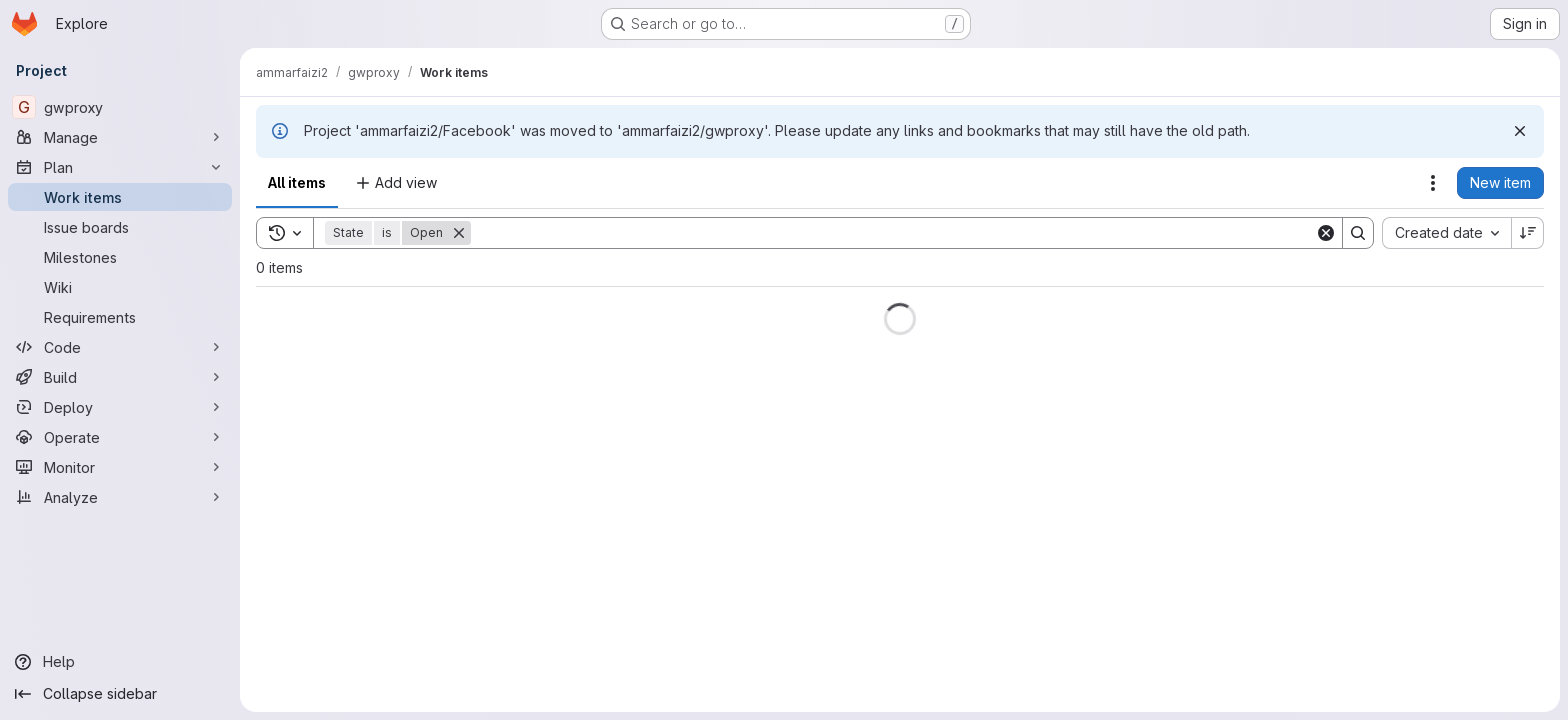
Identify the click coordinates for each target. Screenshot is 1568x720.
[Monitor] (120, 467)
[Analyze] (120, 497)
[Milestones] (120, 257)
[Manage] (120, 137)
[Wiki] (120, 287)
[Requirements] (120, 317)
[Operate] (120, 437)
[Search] (893, 233)
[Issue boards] (120, 227)
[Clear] (1326, 233)
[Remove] (459, 233)
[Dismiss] (1520, 131)
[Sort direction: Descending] (1528, 233)
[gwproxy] (120, 107)
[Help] (120, 662)
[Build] (120, 377)
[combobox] (1446, 233)
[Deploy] (120, 407)
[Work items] (120, 197)
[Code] (120, 347)
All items (297, 182)
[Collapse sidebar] (120, 694)
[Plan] (120, 167)
